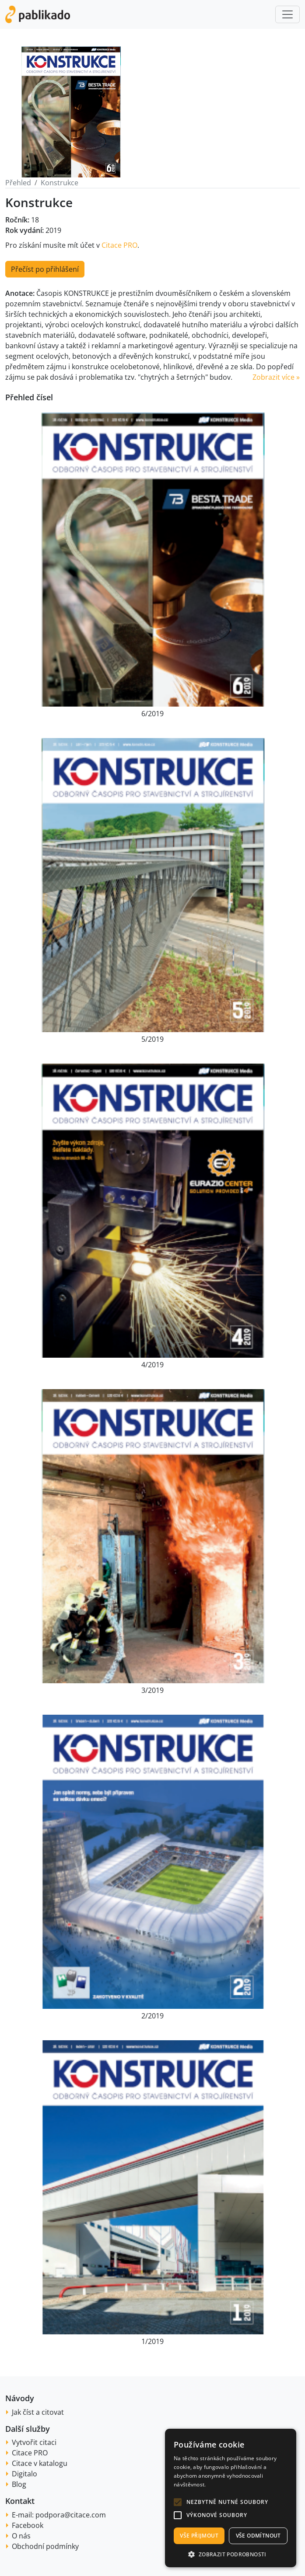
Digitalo (24, 2474)
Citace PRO (119, 245)
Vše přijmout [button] (199, 2535)
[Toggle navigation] (287, 14)
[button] (177, 2502)
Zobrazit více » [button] (276, 377)
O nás (21, 2536)
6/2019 (152, 713)
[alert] (230, 2498)
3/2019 (152, 1690)
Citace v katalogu (39, 2463)
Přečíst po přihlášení (45, 269)
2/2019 (152, 2016)
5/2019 (152, 1039)
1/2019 (152, 2341)
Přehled (18, 182)
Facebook (27, 2525)
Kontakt (20, 2501)
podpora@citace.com (70, 2515)
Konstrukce (59, 182)
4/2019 (152, 1364)
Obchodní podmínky (45, 2546)
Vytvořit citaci (34, 2442)
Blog (19, 2484)
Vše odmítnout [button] (258, 2535)
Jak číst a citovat (38, 2412)
